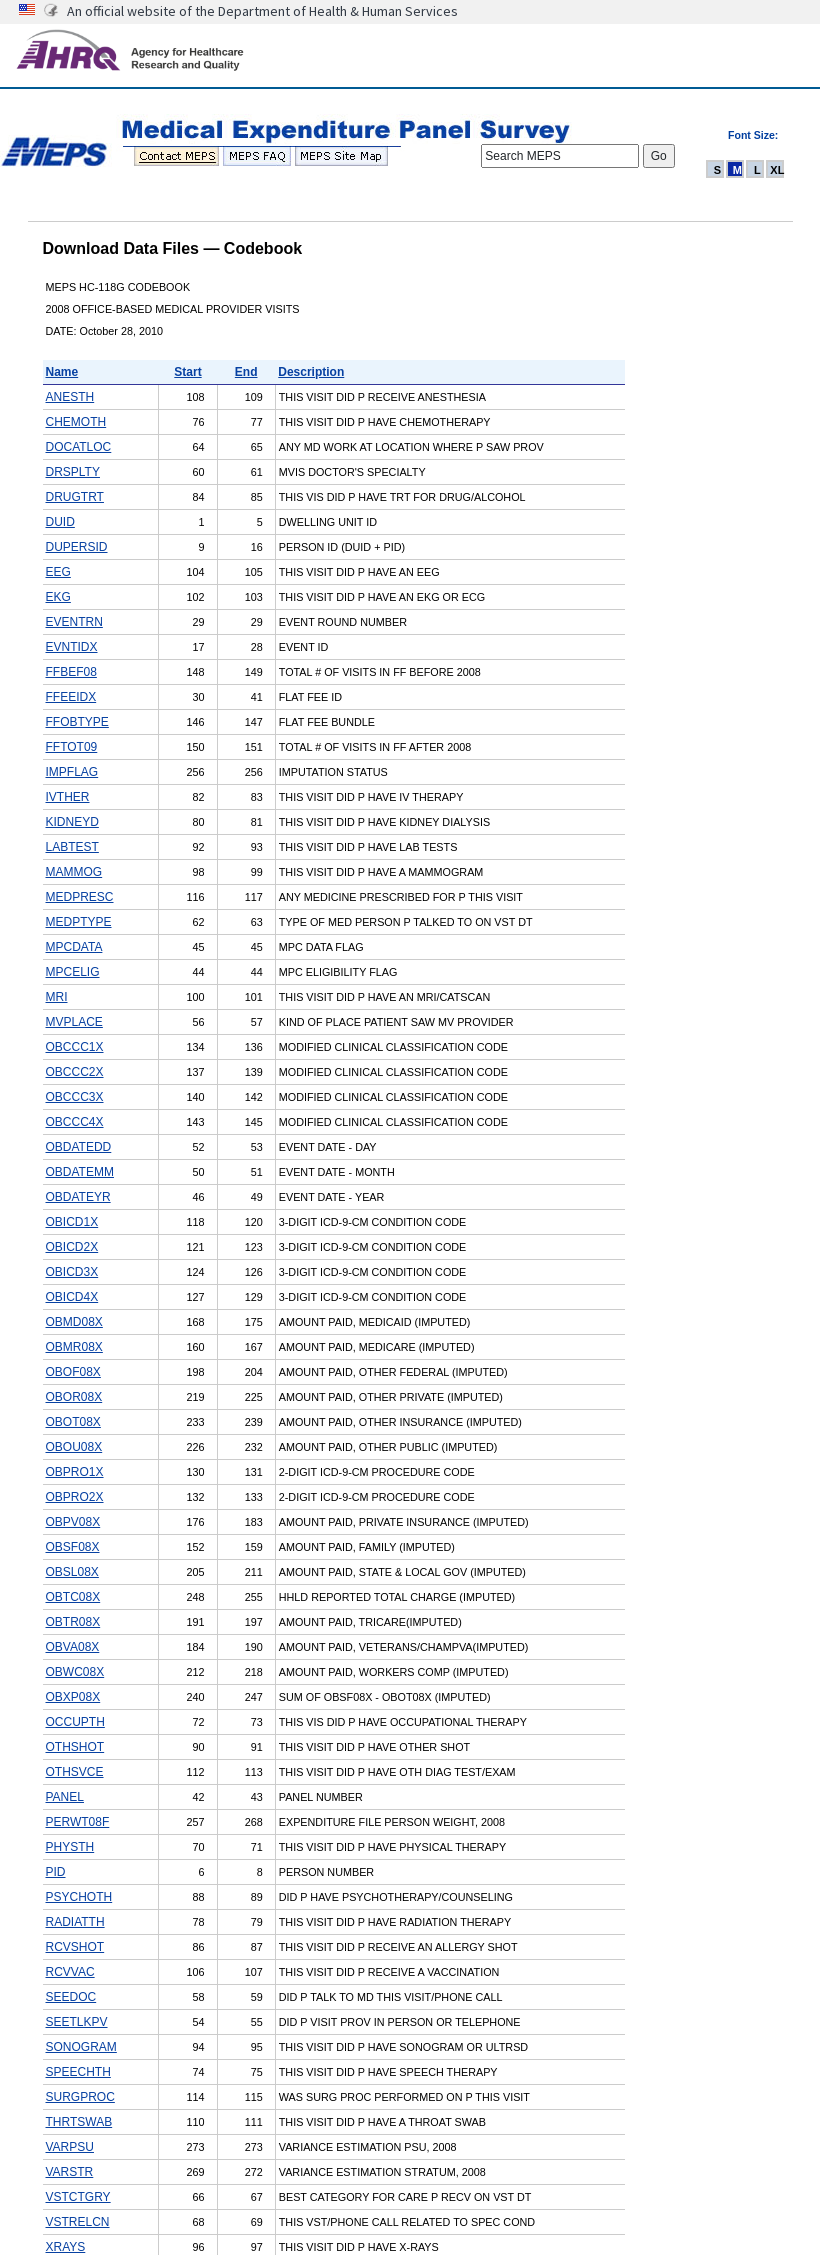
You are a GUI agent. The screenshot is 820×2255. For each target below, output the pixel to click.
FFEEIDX (71, 697)
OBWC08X (75, 1672)
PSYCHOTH (79, 1897)
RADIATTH (75, 1922)
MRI (57, 997)
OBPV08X (73, 1522)
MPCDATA (74, 947)
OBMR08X (74, 1347)
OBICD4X (72, 1297)
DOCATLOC (79, 447)
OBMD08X (74, 1322)
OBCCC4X (75, 1122)
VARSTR (70, 2172)
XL (777, 170)
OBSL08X (72, 1572)
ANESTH (70, 397)
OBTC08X (73, 1597)
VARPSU (70, 2147)
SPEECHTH (78, 2072)
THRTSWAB (79, 2122)
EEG (58, 572)
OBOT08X (73, 1422)
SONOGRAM (81, 2047)
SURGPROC (80, 2097)
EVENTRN (74, 622)
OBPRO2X (75, 1497)
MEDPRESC (80, 897)
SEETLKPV (77, 2022)
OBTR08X (73, 1622)
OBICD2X (72, 1247)
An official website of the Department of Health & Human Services (262, 11)
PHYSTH (70, 1847)
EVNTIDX (72, 647)
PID (56, 1872)
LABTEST (72, 847)
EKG (58, 597)
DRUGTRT (75, 497)
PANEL (65, 1797)
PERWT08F (78, 1822)
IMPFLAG (72, 772)
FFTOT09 (72, 747)
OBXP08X (73, 1697)
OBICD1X (72, 1222)
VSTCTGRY (78, 2197)
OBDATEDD (79, 1147)
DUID (60, 522)
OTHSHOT (75, 1747)
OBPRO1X (75, 1472)
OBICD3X (72, 1272)
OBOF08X (73, 1372)
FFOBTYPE (77, 722)
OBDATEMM (80, 1172)
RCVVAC (70, 1972)
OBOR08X (74, 1397)
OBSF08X (73, 1547)
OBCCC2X (75, 1072)
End (246, 372)
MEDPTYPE (79, 922)
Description (311, 372)
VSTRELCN (78, 2222)
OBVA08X (73, 1647)
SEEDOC (71, 1997)
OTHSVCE (75, 1772)
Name (62, 372)
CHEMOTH (76, 422)
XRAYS (66, 2247)
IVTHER (68, 797)
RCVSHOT (75, 1947)
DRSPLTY (73, 472)
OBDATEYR (78, 1197)
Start (187, 372)
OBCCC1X (75, 1047)
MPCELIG (73, 972)
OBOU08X (74, 1447)
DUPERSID (77, 547)
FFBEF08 (71, 672)
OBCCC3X (75, 1097)
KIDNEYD (72, 822)
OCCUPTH (75, 1722)
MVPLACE (74, 1022)
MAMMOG (74, 872)
